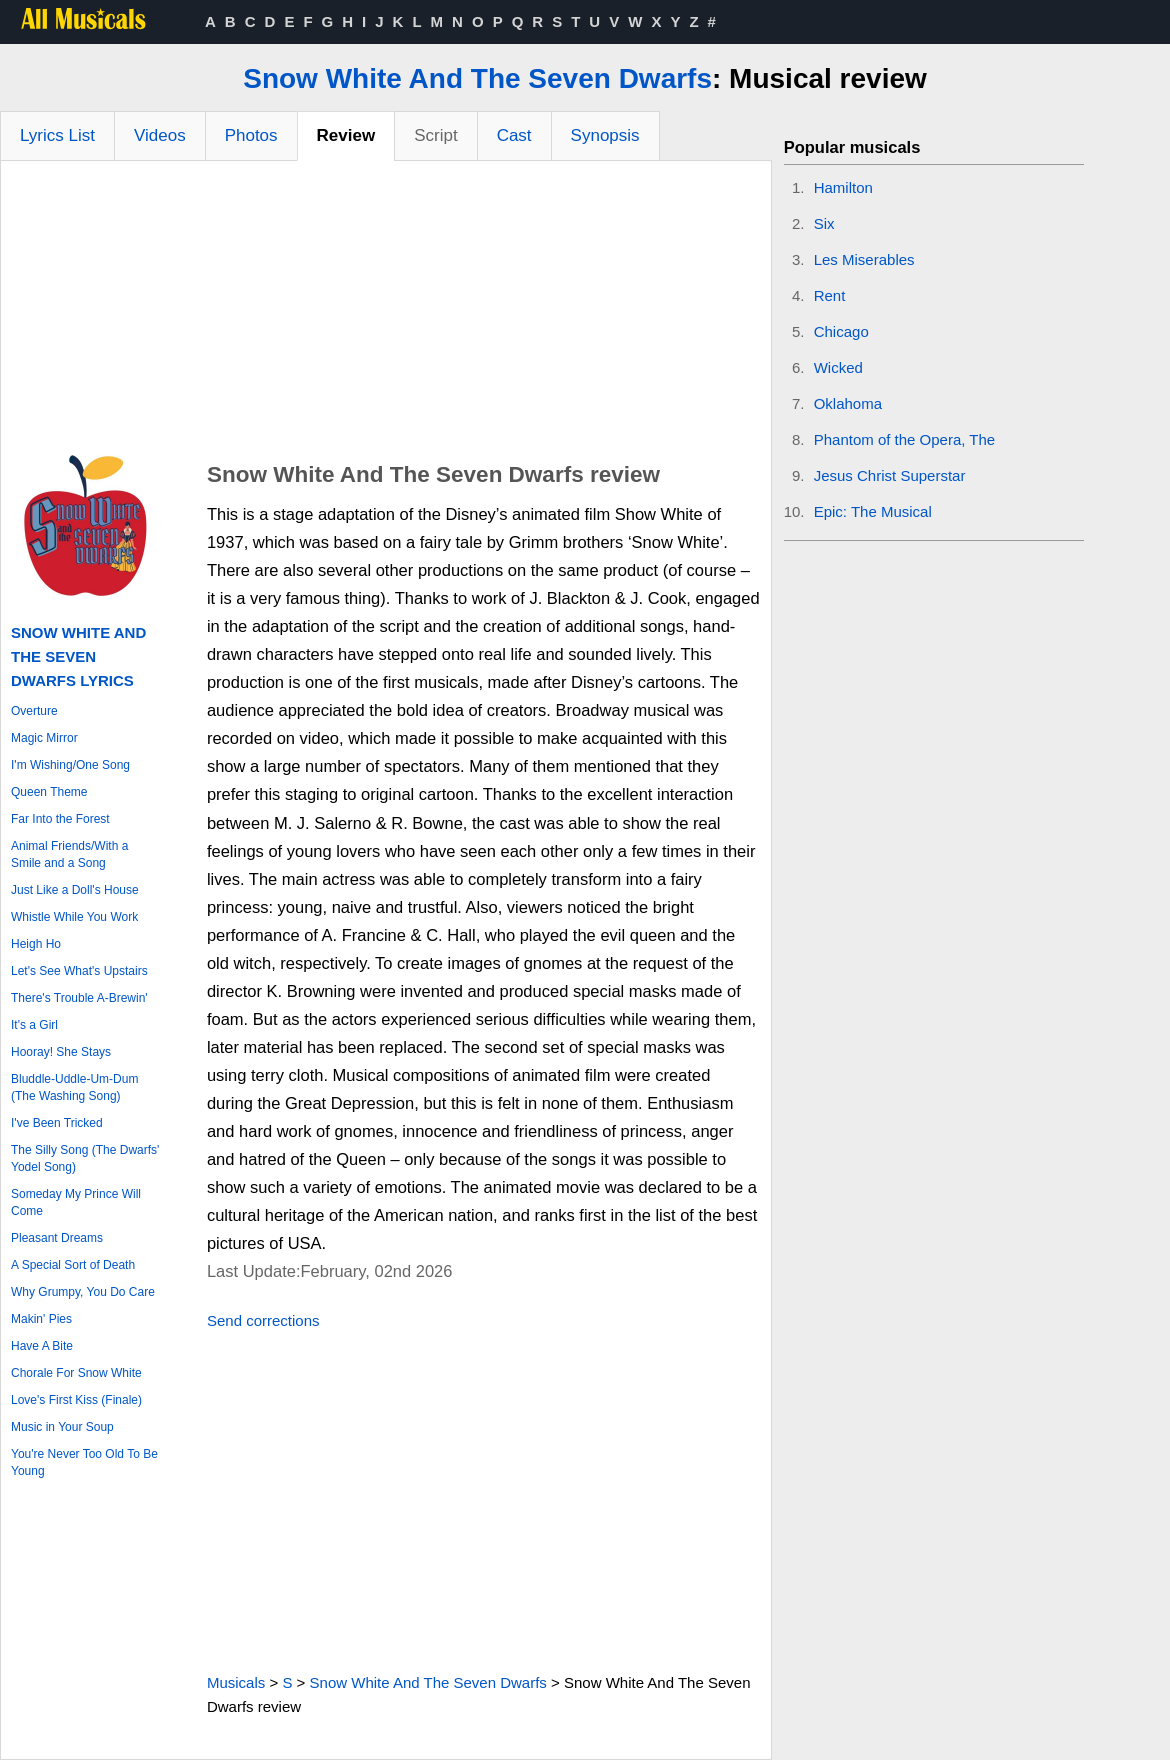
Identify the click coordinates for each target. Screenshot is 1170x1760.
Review (346, 135)
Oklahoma (848, 403)
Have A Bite (42, 1346)
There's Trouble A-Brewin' (79, 998)
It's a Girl (34, 1025)
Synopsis (605, 135)
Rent (830, 295)
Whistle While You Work (74, 917)
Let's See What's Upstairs (79, 971)
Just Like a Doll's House (75, 890)
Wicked (838, 367)
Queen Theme (49, 792)
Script (435, 135)
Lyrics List (57, 135)
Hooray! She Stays (61, 1052)
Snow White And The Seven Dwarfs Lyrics (78, 656)
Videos (160, 135)
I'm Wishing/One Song (70, 765)
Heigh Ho (36, 944)
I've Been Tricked (57, 1123)
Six (824, 223)
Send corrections (263, 1320)
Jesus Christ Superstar (890, 475)
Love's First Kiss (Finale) (76, 1400)
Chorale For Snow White (76, 1373)
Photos (251, 135)
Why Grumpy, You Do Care (83, 1292)
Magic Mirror (44, 738)
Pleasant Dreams (57, 1238)
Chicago (841, 331)
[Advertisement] (386, 311)
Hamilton (843, 187)
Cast (514, 135)
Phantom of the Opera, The (905, 439)
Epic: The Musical (873, 511)
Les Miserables (864, 259)
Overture (34, 711)
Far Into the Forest (60, 819)
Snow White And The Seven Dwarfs (477, 78)
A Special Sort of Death (73, 1265)
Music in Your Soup (62, 1427)
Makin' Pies (41, 1319)
